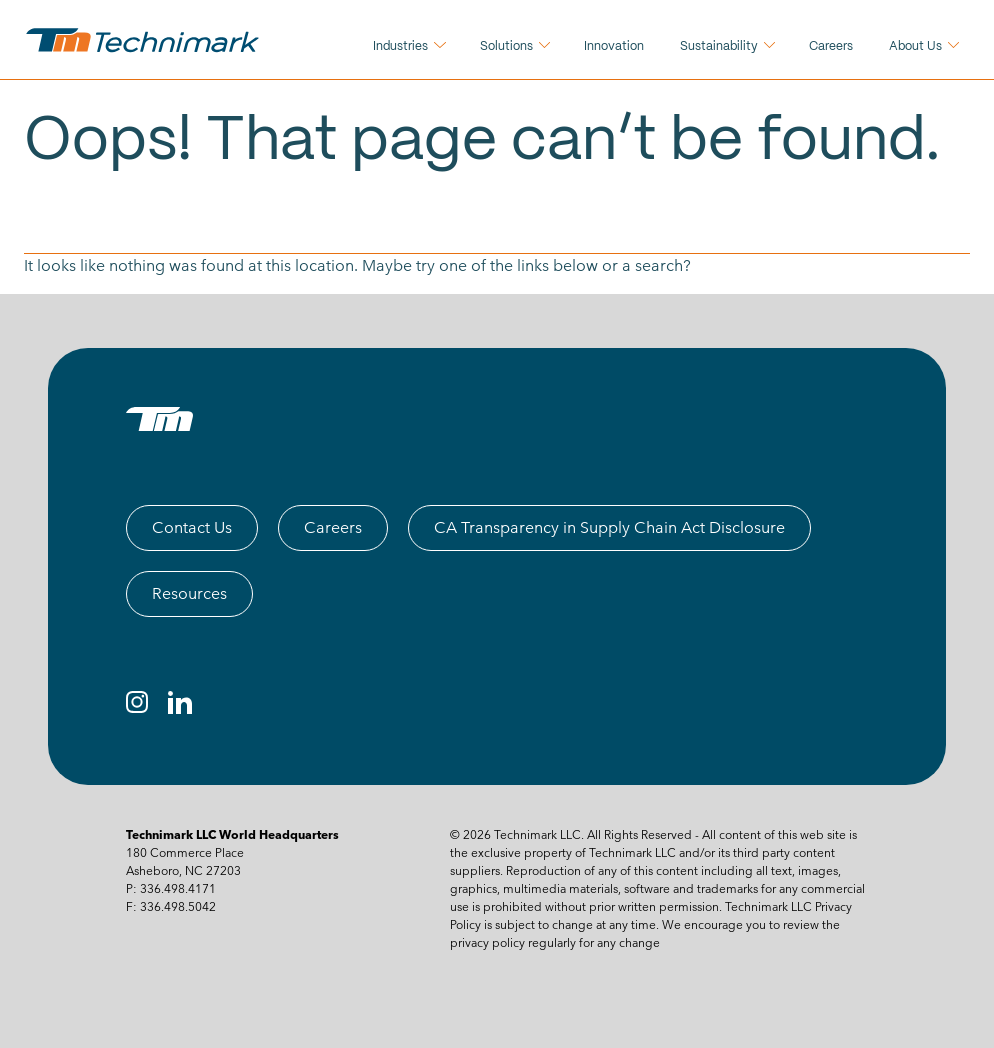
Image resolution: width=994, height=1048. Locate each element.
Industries (400, 46)
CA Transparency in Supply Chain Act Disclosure (609, 527)
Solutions (506, 46)
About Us (915, 46)
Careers (831, 46)
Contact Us (192, 527)
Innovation (614, 46)
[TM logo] (159, 419)
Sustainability (719, 46)
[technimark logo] (145, 40)
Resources (189, 593)
